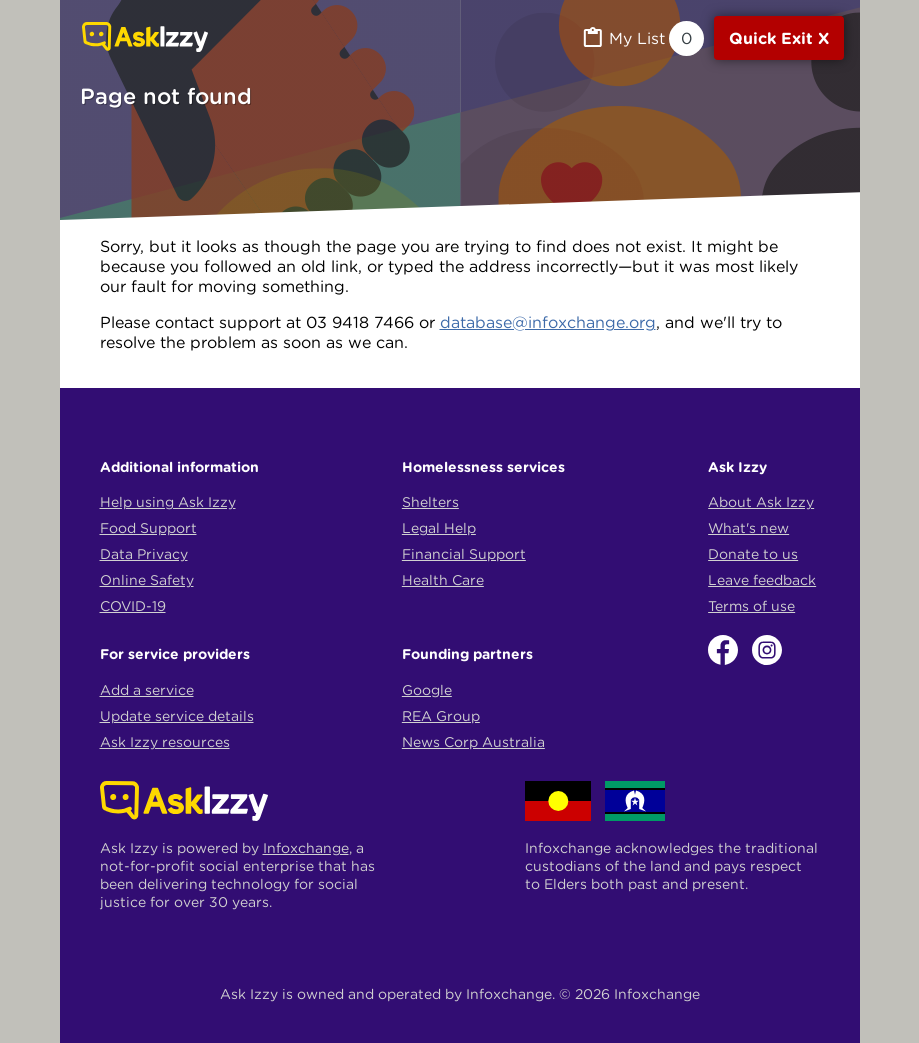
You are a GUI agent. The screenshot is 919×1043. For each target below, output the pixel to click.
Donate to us (753, 554)
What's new (748, 528)
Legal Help (439, 528)
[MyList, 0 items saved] (642, 38)
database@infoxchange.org (548, 322)
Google (427, 690)
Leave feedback (762, 580)
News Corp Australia (473, 742)
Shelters (430, 502)
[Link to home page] (145, 39)
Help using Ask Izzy (168, 502)
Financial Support (464, 554)
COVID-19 (133, 606)
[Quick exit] (779, 38)
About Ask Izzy (761, 502)
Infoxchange (306, 848)
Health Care (443, 580)
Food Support (148, 528)
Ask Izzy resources (165, 742)
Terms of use (751, 606)
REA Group (441, 716)
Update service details (177, 716)
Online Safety (147, 580)
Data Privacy (144, 554)
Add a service (147, 690)
